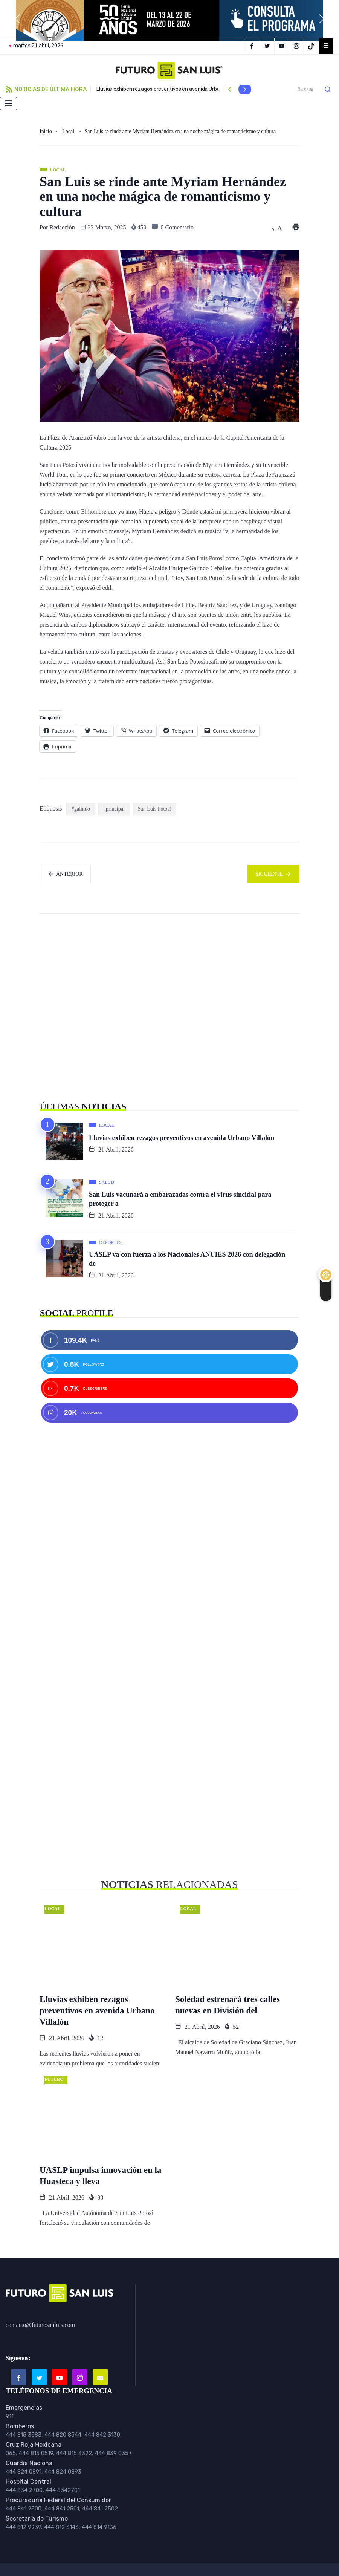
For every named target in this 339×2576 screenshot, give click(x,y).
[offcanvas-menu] (326, 46)
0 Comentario (177, 227)
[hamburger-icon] (8, 103)
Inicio (46, 131)
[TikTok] (312, 46)
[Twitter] (268, 46)
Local (68, 131)
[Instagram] (297, 46)
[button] (17, 19)
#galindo (81, 809)
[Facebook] (252, 46)
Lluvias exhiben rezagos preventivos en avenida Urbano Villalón (170, 89)
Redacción (62, 227)
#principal (114, 809)
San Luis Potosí (154, 809)
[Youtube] (59, 2377)
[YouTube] (282, 46)
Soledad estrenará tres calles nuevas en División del (227, 2005)
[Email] (100, 2377)
